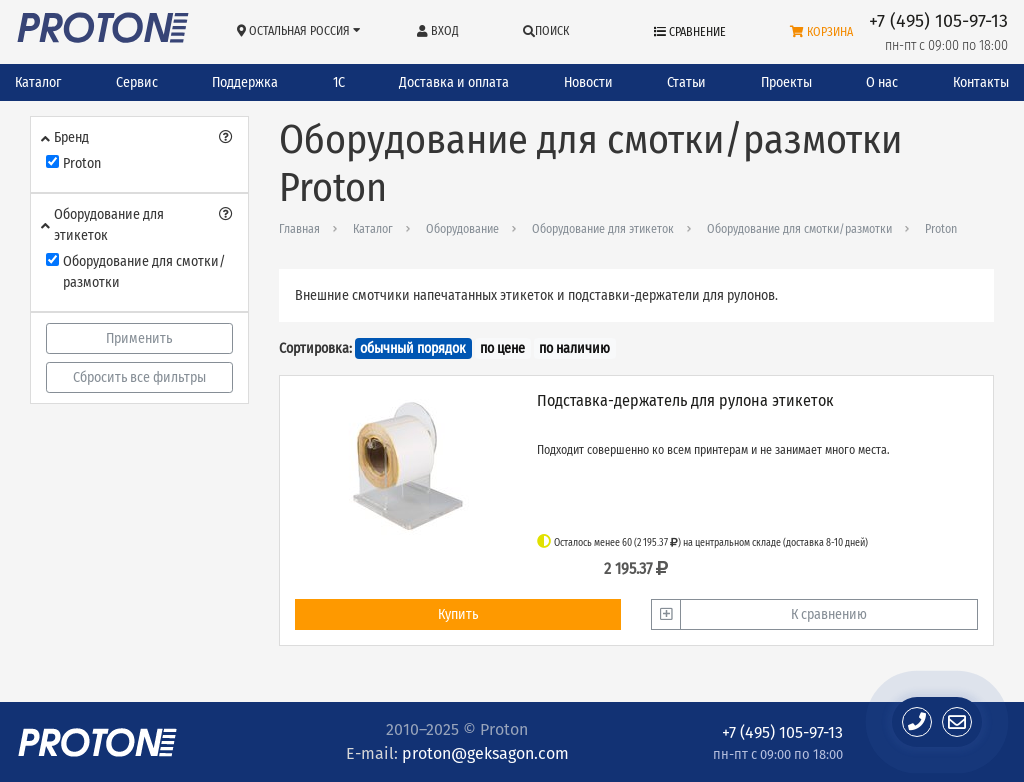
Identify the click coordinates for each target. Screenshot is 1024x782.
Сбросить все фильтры (139, 377)
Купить (458, 614)
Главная (299, 229)
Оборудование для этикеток (603, 229)
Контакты (981, 82)
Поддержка (245, 82)
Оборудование (462, 229)
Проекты (786, 82)
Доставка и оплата (454, 82)
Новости (588, 82)
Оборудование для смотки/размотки (799, 229)
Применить (139, 338)
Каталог (38, 82)
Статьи (686, 82)
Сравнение (690, 32)
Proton (941, 229)
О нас (882, 82)
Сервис (137, 82)
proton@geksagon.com (485, 753)
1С (339, 82)
